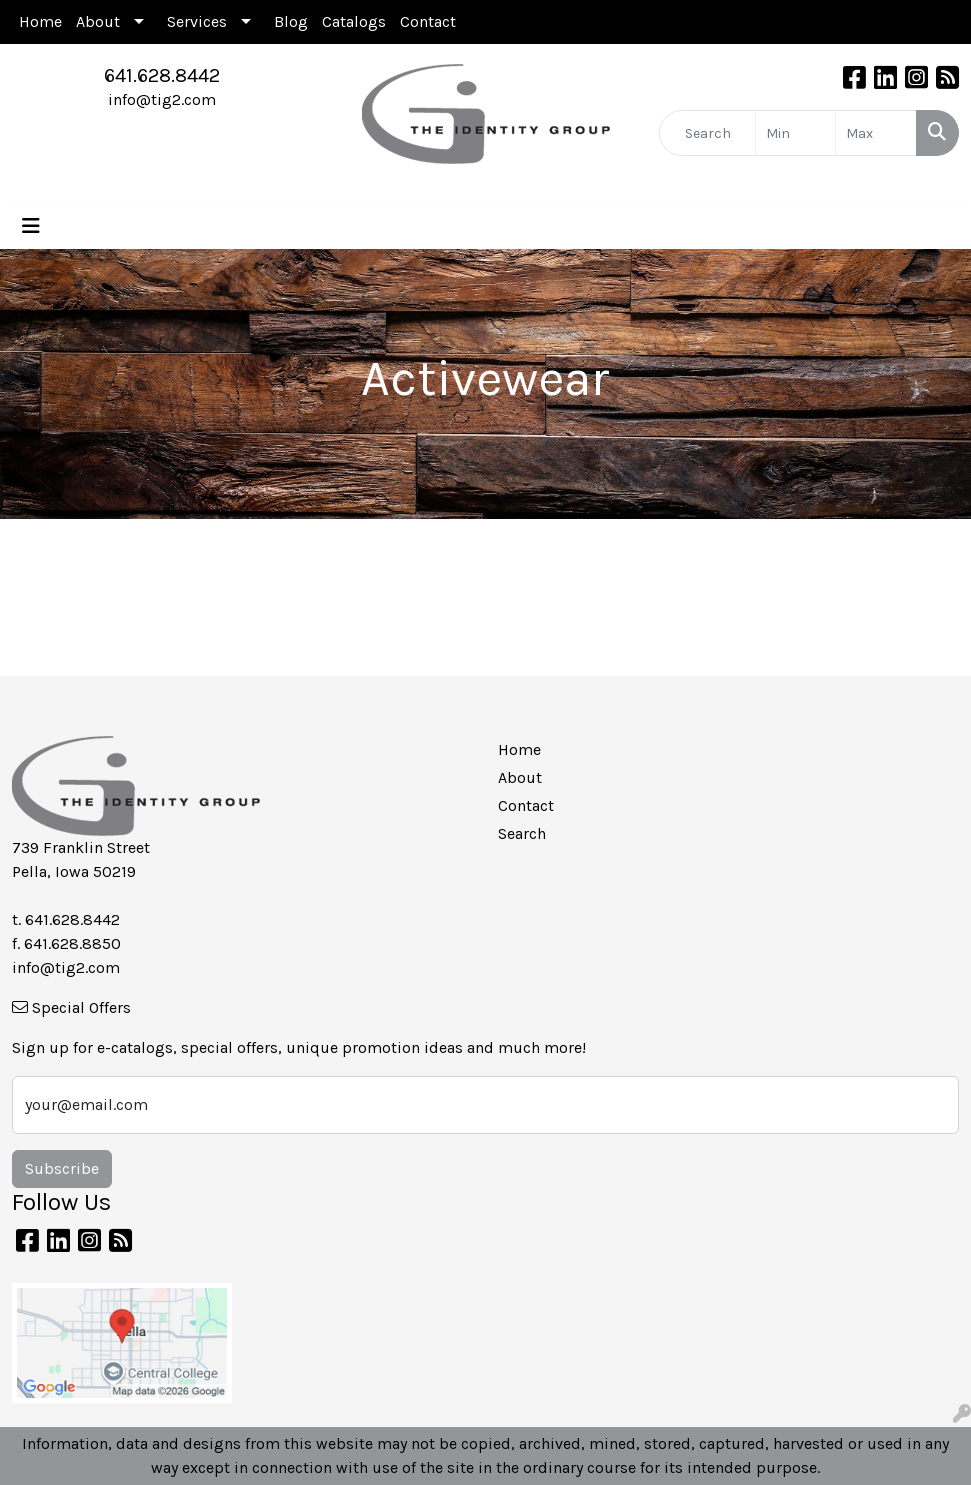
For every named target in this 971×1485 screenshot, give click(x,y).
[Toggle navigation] (31, 226)
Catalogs (354, 21)
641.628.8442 (162, 75)
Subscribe (62, 1168)
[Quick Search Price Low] (796, 133)
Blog (291, 21)
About (98, 21)
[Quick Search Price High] (876, 133)
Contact (428, 21)
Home (40, 21)
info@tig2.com (162, 99)
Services (197, 21)
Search (522, 833)
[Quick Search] (707, 133)
